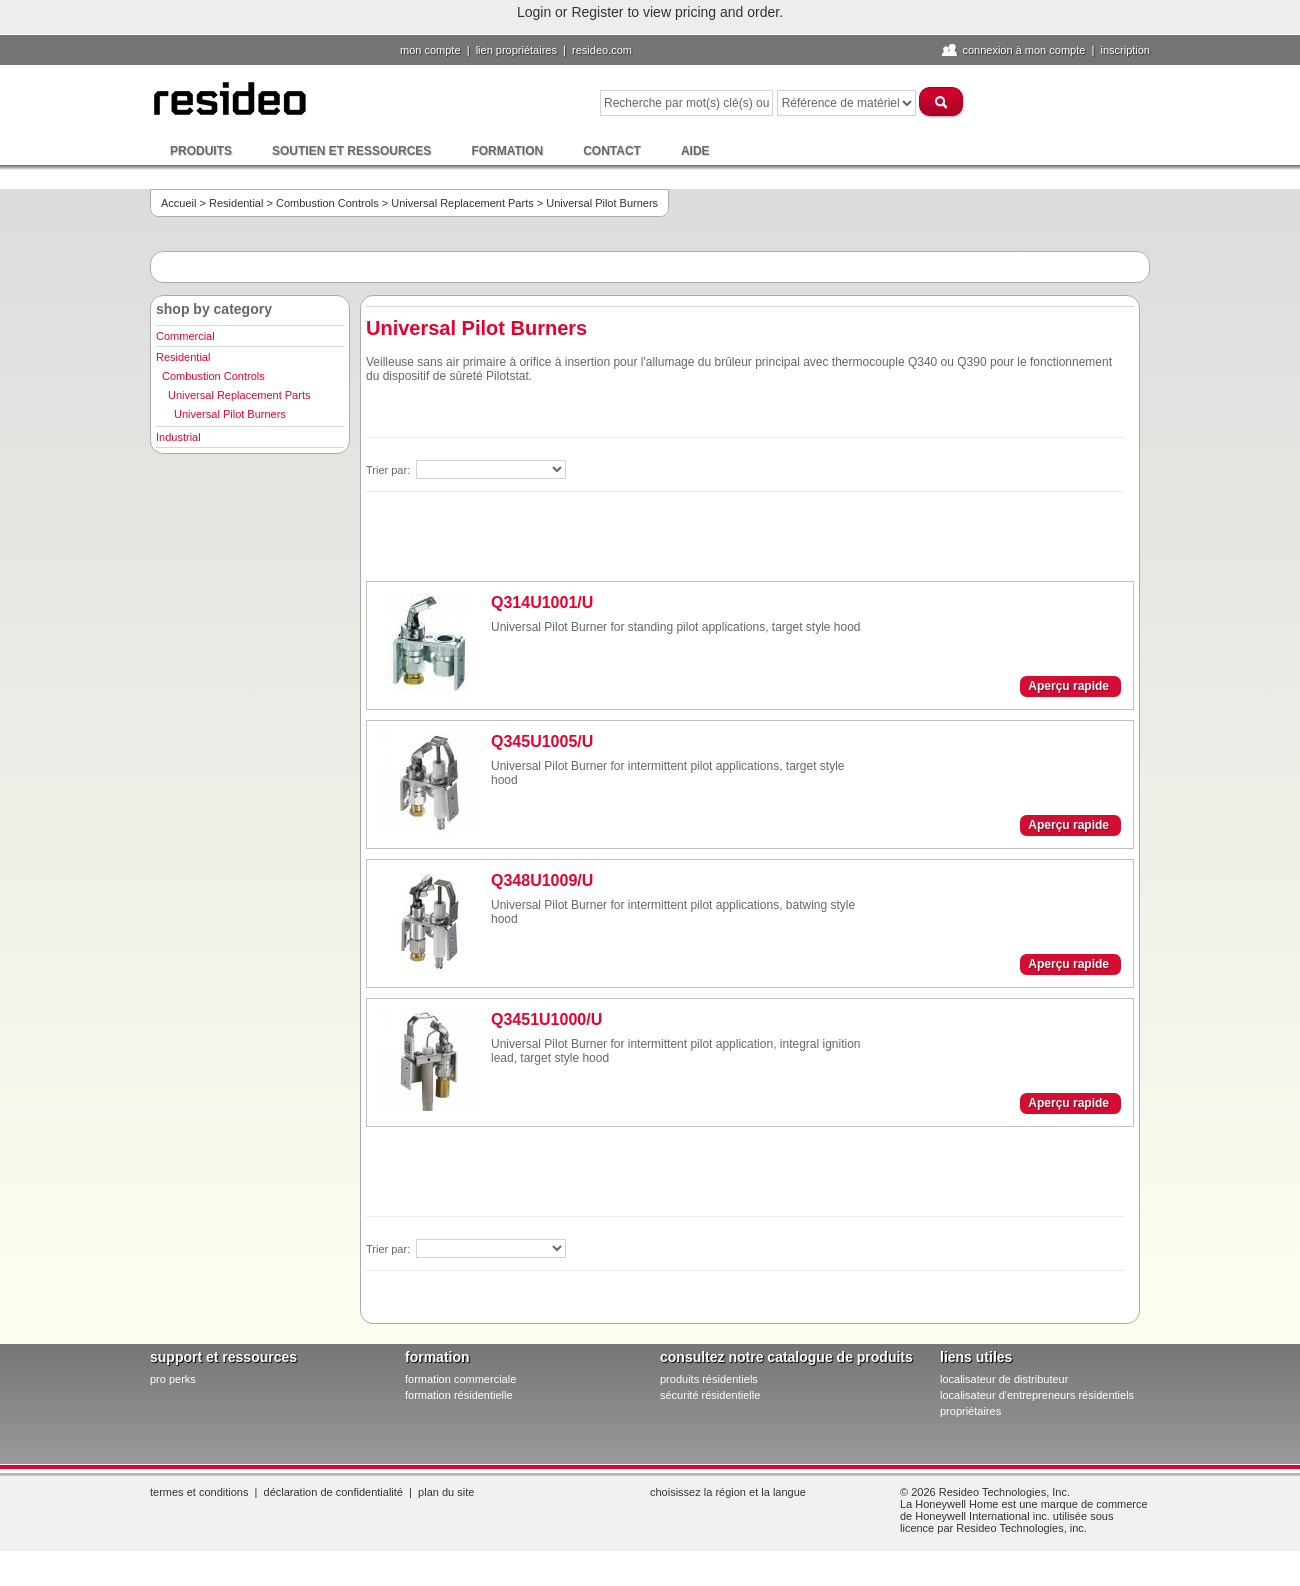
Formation (507, 151)
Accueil (178, 203)
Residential (236, 203)
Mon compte (430, 50)
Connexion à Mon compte (1023, 50)
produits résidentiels (709, 1379)
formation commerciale (460, 1379)
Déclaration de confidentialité (333, 1492)
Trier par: (389, 470)
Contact (612, 151)
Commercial (185, 336)
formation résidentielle (459, 1395)
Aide (695, 151)
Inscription (1125, 50)
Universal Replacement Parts (462, 203)
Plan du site (446, 1492)
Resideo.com (602, 50)
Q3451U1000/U (546, 1019)
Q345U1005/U (542, 741)
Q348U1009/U (542, 880)
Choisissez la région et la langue (728, 1492)
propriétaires (970, 1411)
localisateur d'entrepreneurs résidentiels (1037, 1395)
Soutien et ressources (351, 151)
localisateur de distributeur (1004, 1379)
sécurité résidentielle (710, 1395)
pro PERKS (173, 1379)
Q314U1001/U (542, 602)
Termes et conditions (199, 1492)
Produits (201, 151)
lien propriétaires (516, 50)
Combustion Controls (327, 203)
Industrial (178, 437)
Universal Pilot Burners (230, 414)
